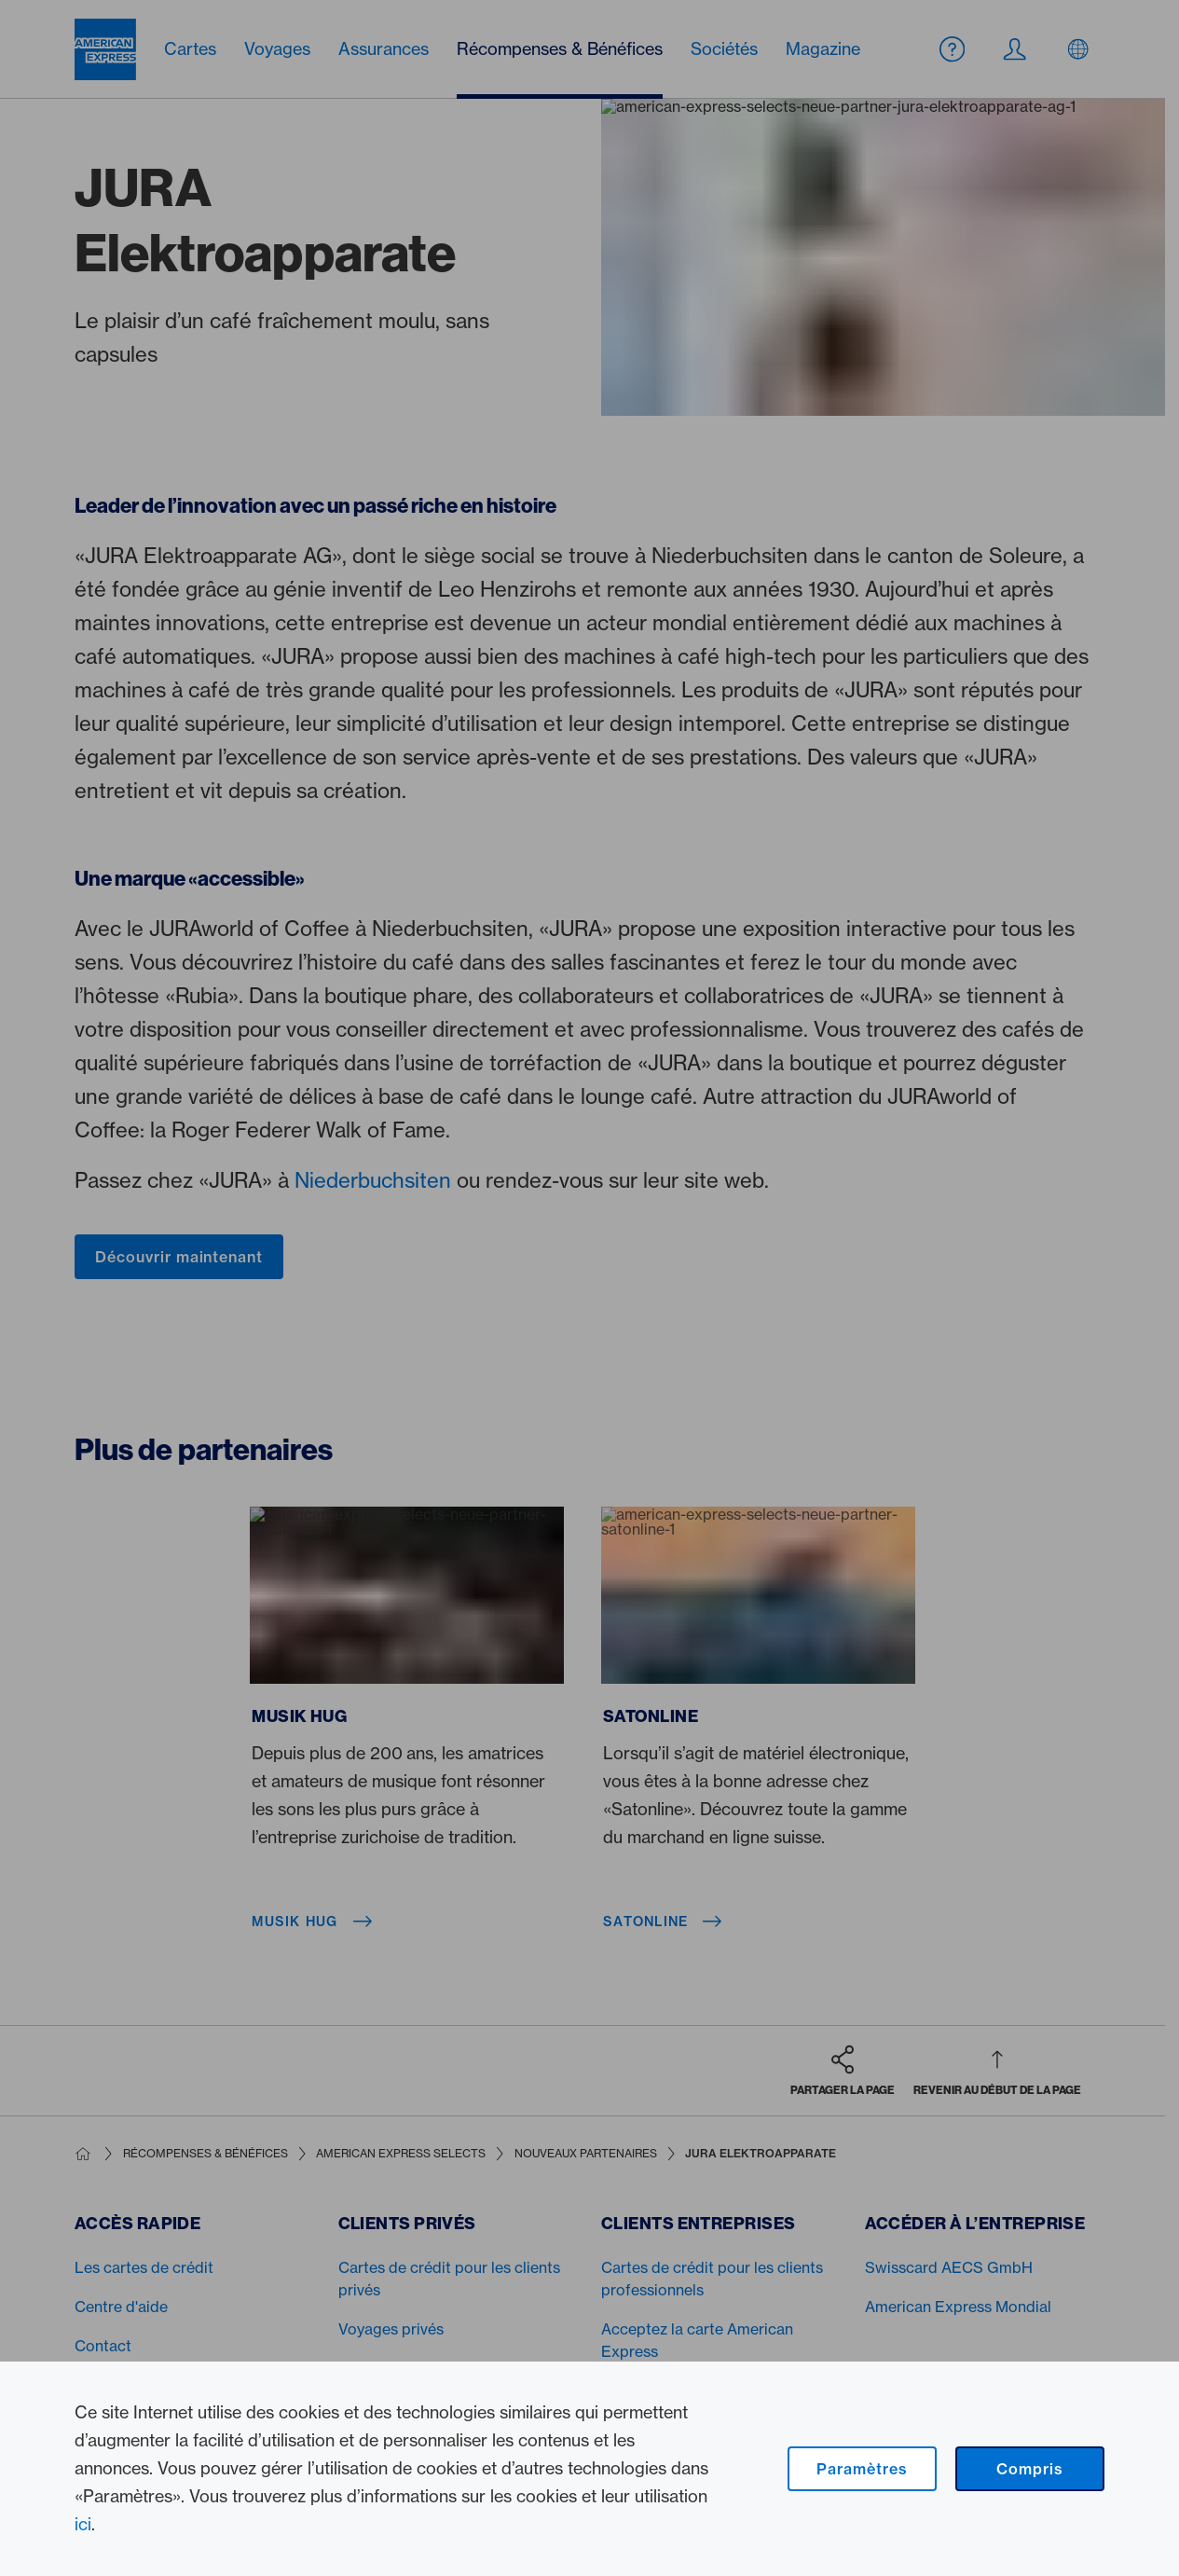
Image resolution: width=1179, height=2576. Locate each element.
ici (83, 2524)
